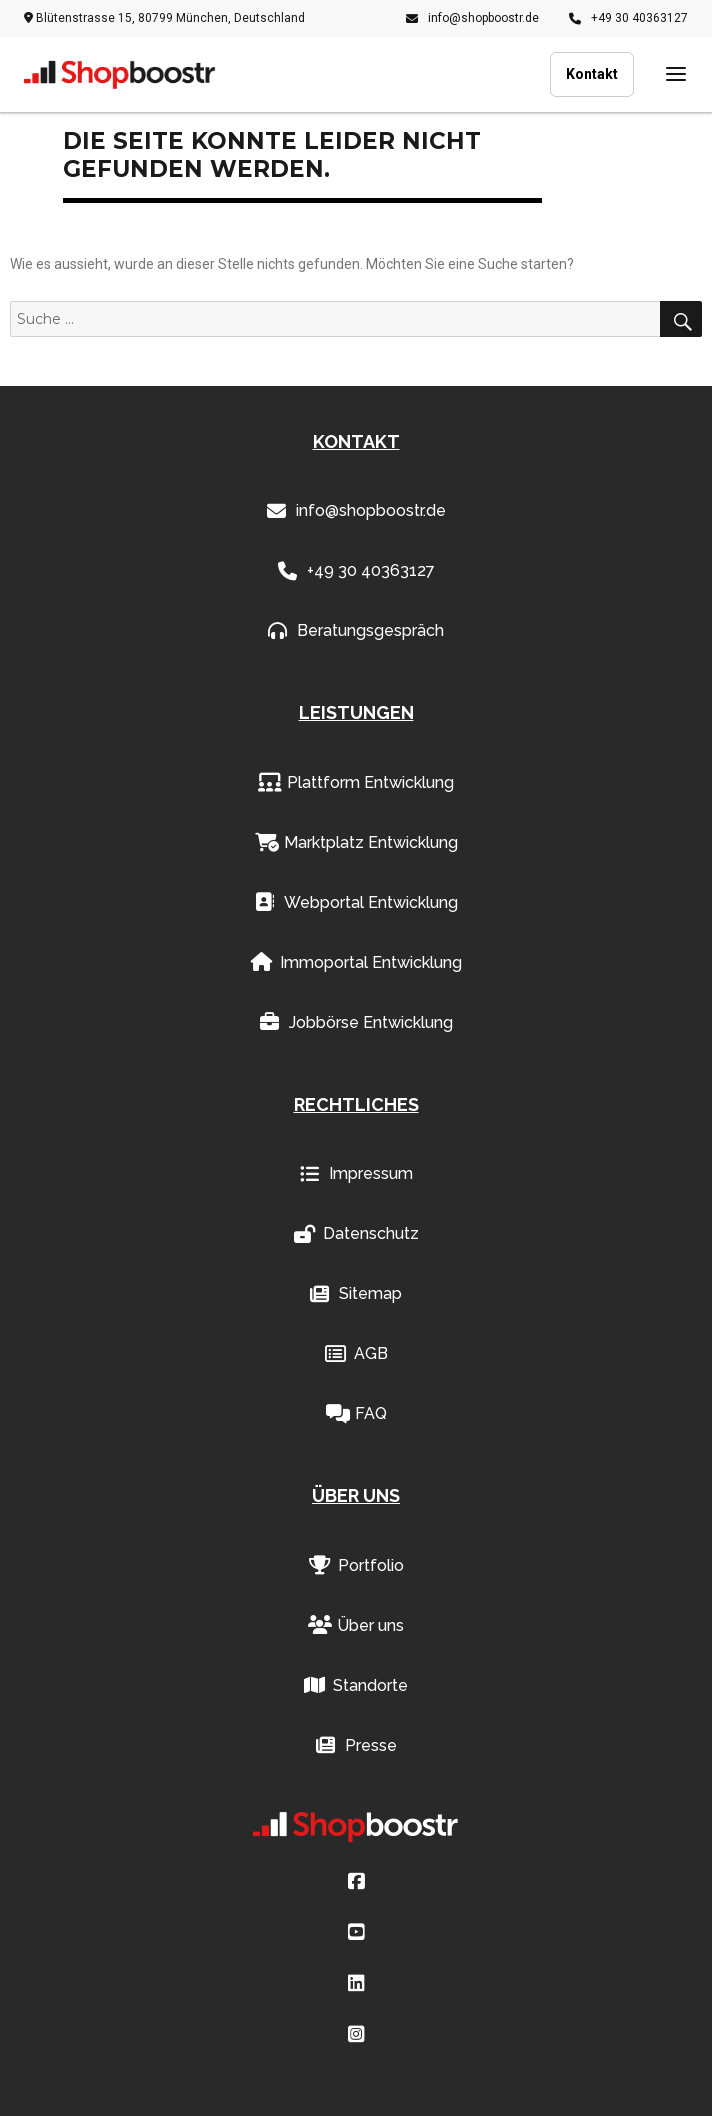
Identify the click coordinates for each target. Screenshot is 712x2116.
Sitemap (356, 1294)
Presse (356, 1746)
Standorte (356, 1686)
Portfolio (356, 1566)
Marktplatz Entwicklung (356, 843)
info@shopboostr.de (472, 18)
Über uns (356, 1626)
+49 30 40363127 (628, 18)
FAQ (356, 1414)
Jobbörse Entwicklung (356, 1023)
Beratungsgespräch (356, 631)
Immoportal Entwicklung (356, 963)
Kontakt (592, 74)
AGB (356, 1354)
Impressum (356, 1174)
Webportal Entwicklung (356, 903)
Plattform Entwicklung (356, 783)
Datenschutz (356, 1234)
